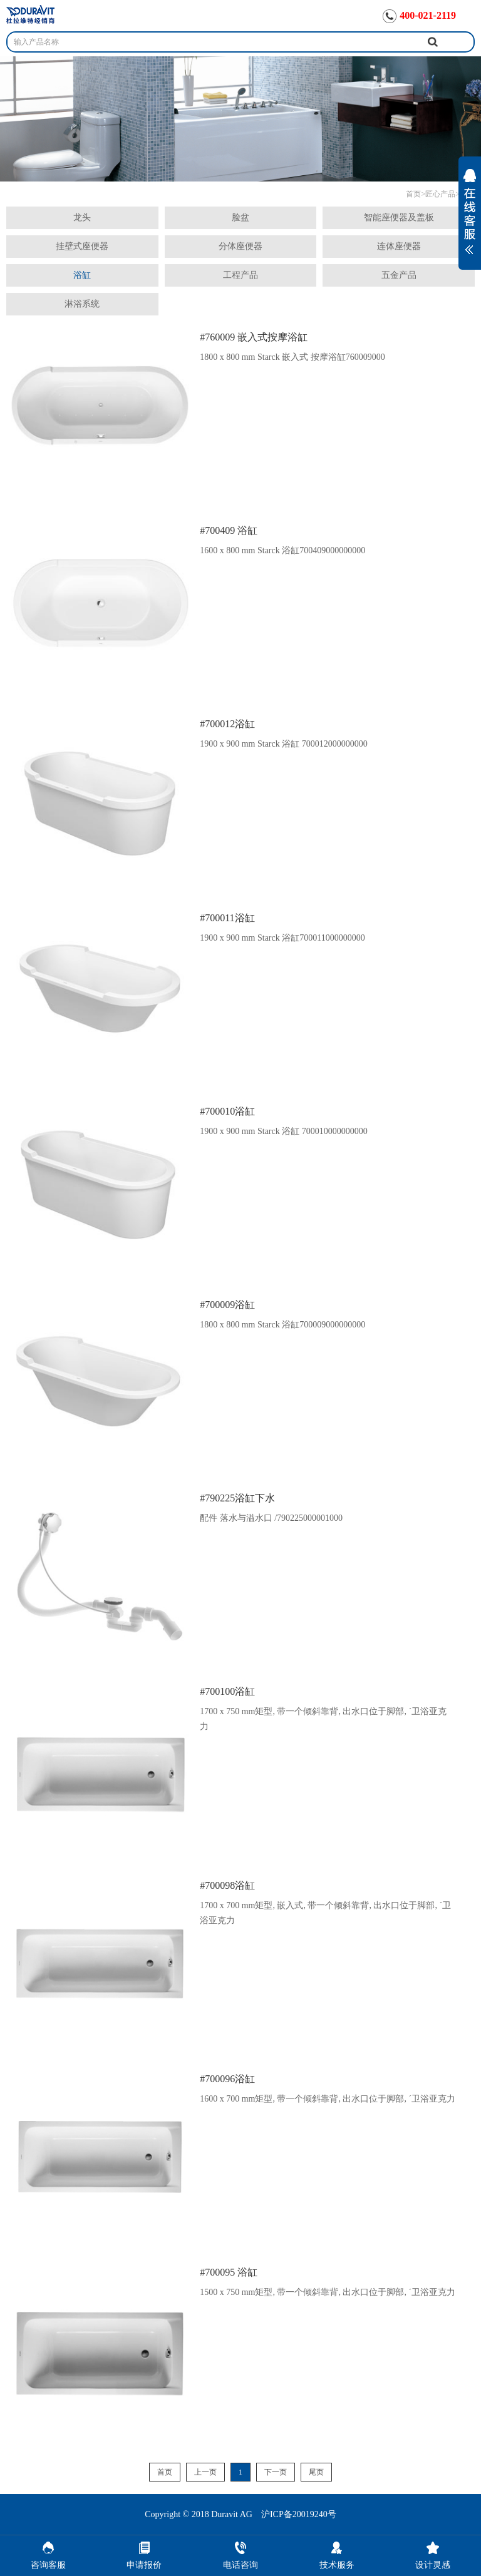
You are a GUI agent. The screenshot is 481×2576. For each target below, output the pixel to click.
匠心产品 (440, 194)
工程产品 (240, 275)
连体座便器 (399, 246)
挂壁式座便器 (82, 246)
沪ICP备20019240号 (298, 2514)
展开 (469, 219)
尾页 (316, 2472)
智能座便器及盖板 (399, 217)
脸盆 (240, 217)
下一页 (275, 2472)
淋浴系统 (82, 304)
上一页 (205, 2472)
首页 (413, 194)
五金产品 (398, 275)
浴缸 (82, 275)
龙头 (82, 217)
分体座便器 (240, 246)
